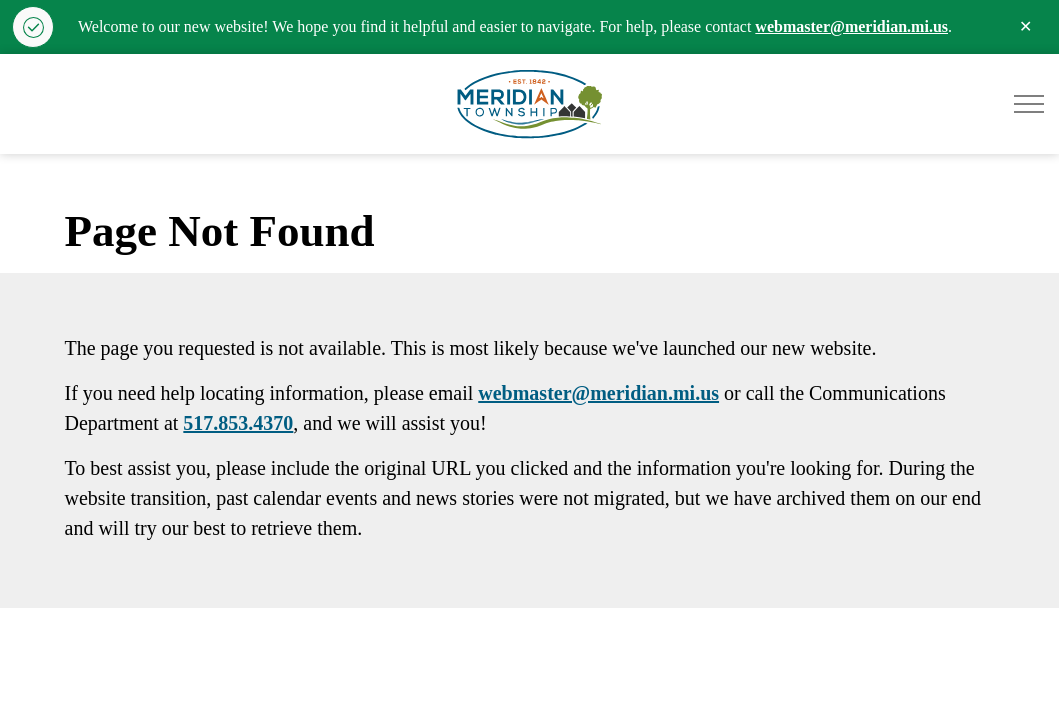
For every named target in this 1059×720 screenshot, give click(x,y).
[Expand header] (1029, 104)
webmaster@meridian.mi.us (851, 26)
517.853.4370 (238, 423)
